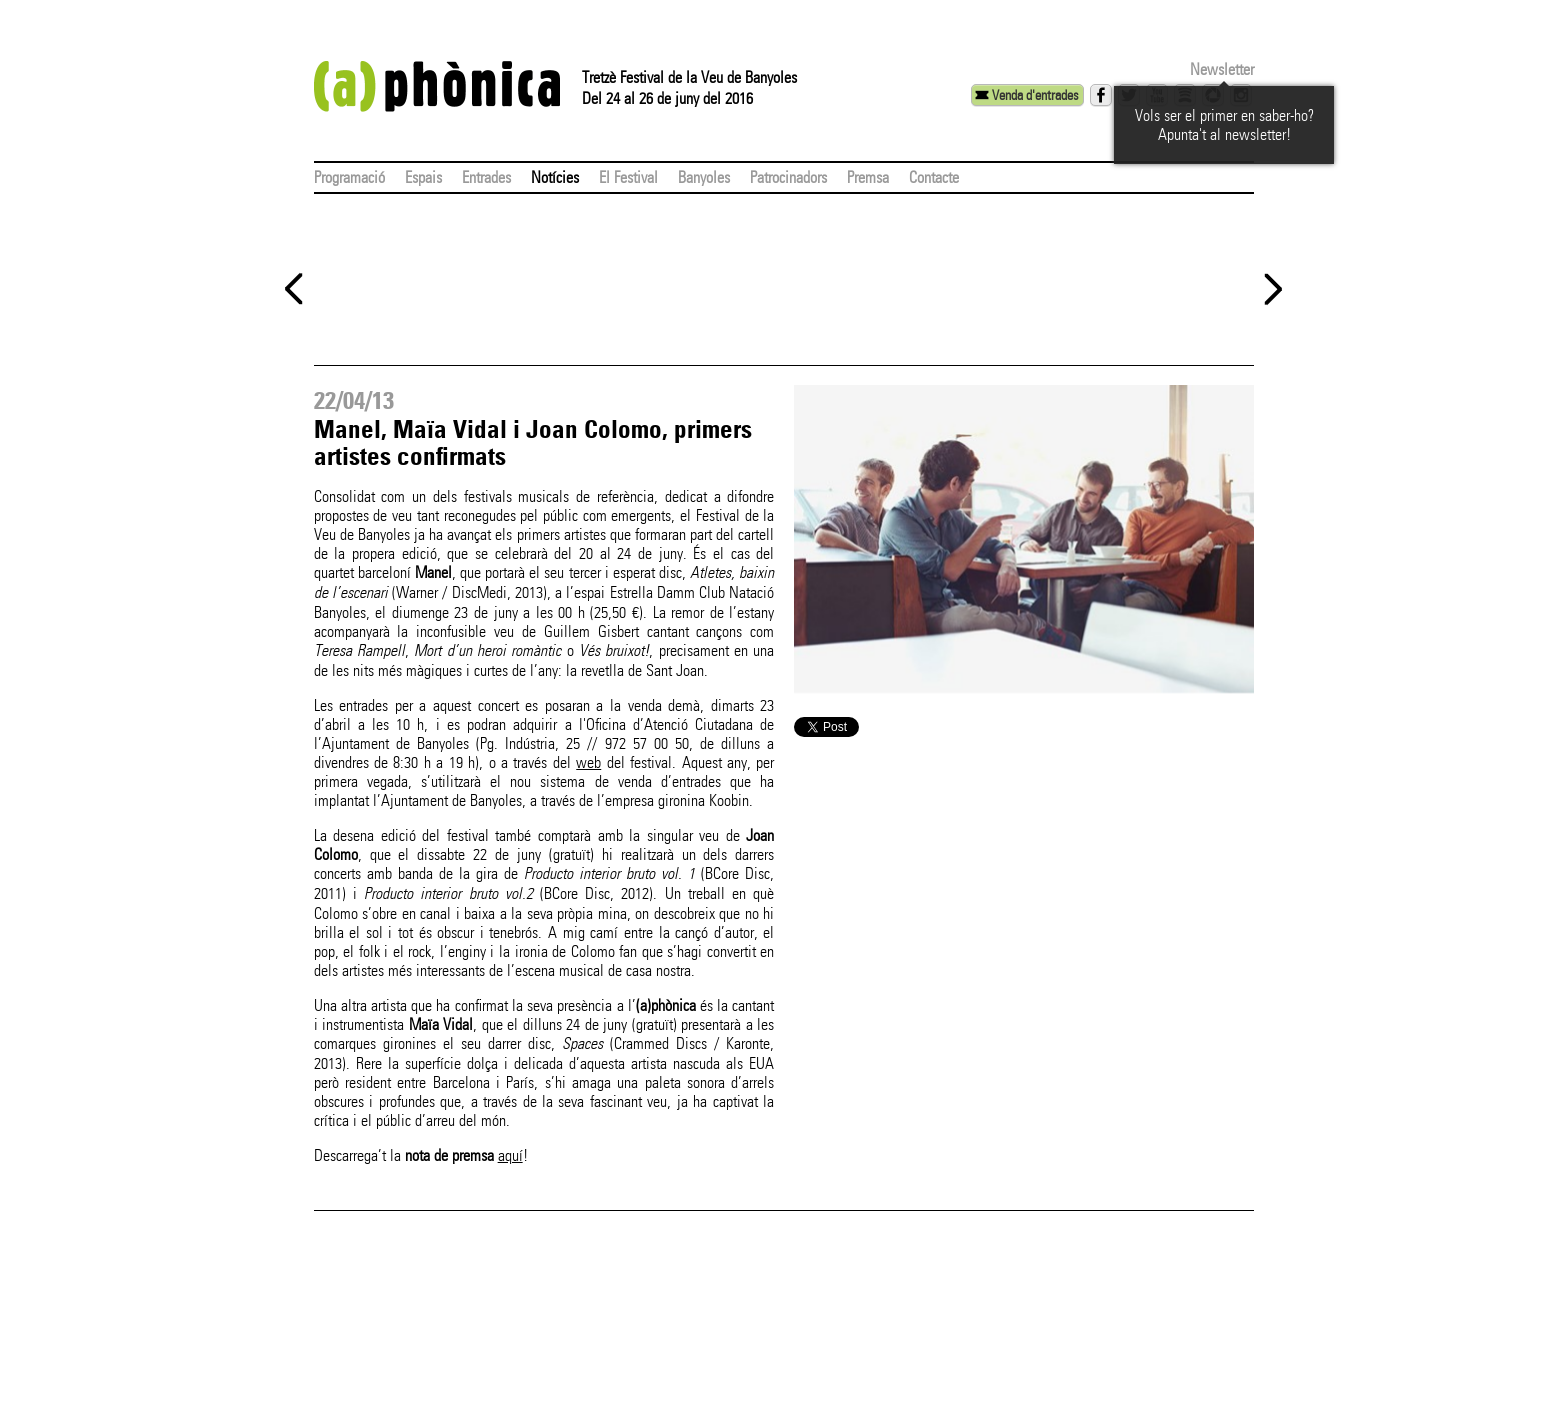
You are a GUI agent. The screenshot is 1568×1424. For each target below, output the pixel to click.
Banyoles (704, 177)
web (588, 762)
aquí (510, 1155)
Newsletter (1222, 69)
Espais (423, 177)
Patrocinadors (788, 177)
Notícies (555, 177)
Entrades (486, 177)
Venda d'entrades (1035, 95)
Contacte (934, 177)
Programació (349, 177)
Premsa (868, 177)
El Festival (628, 177)
